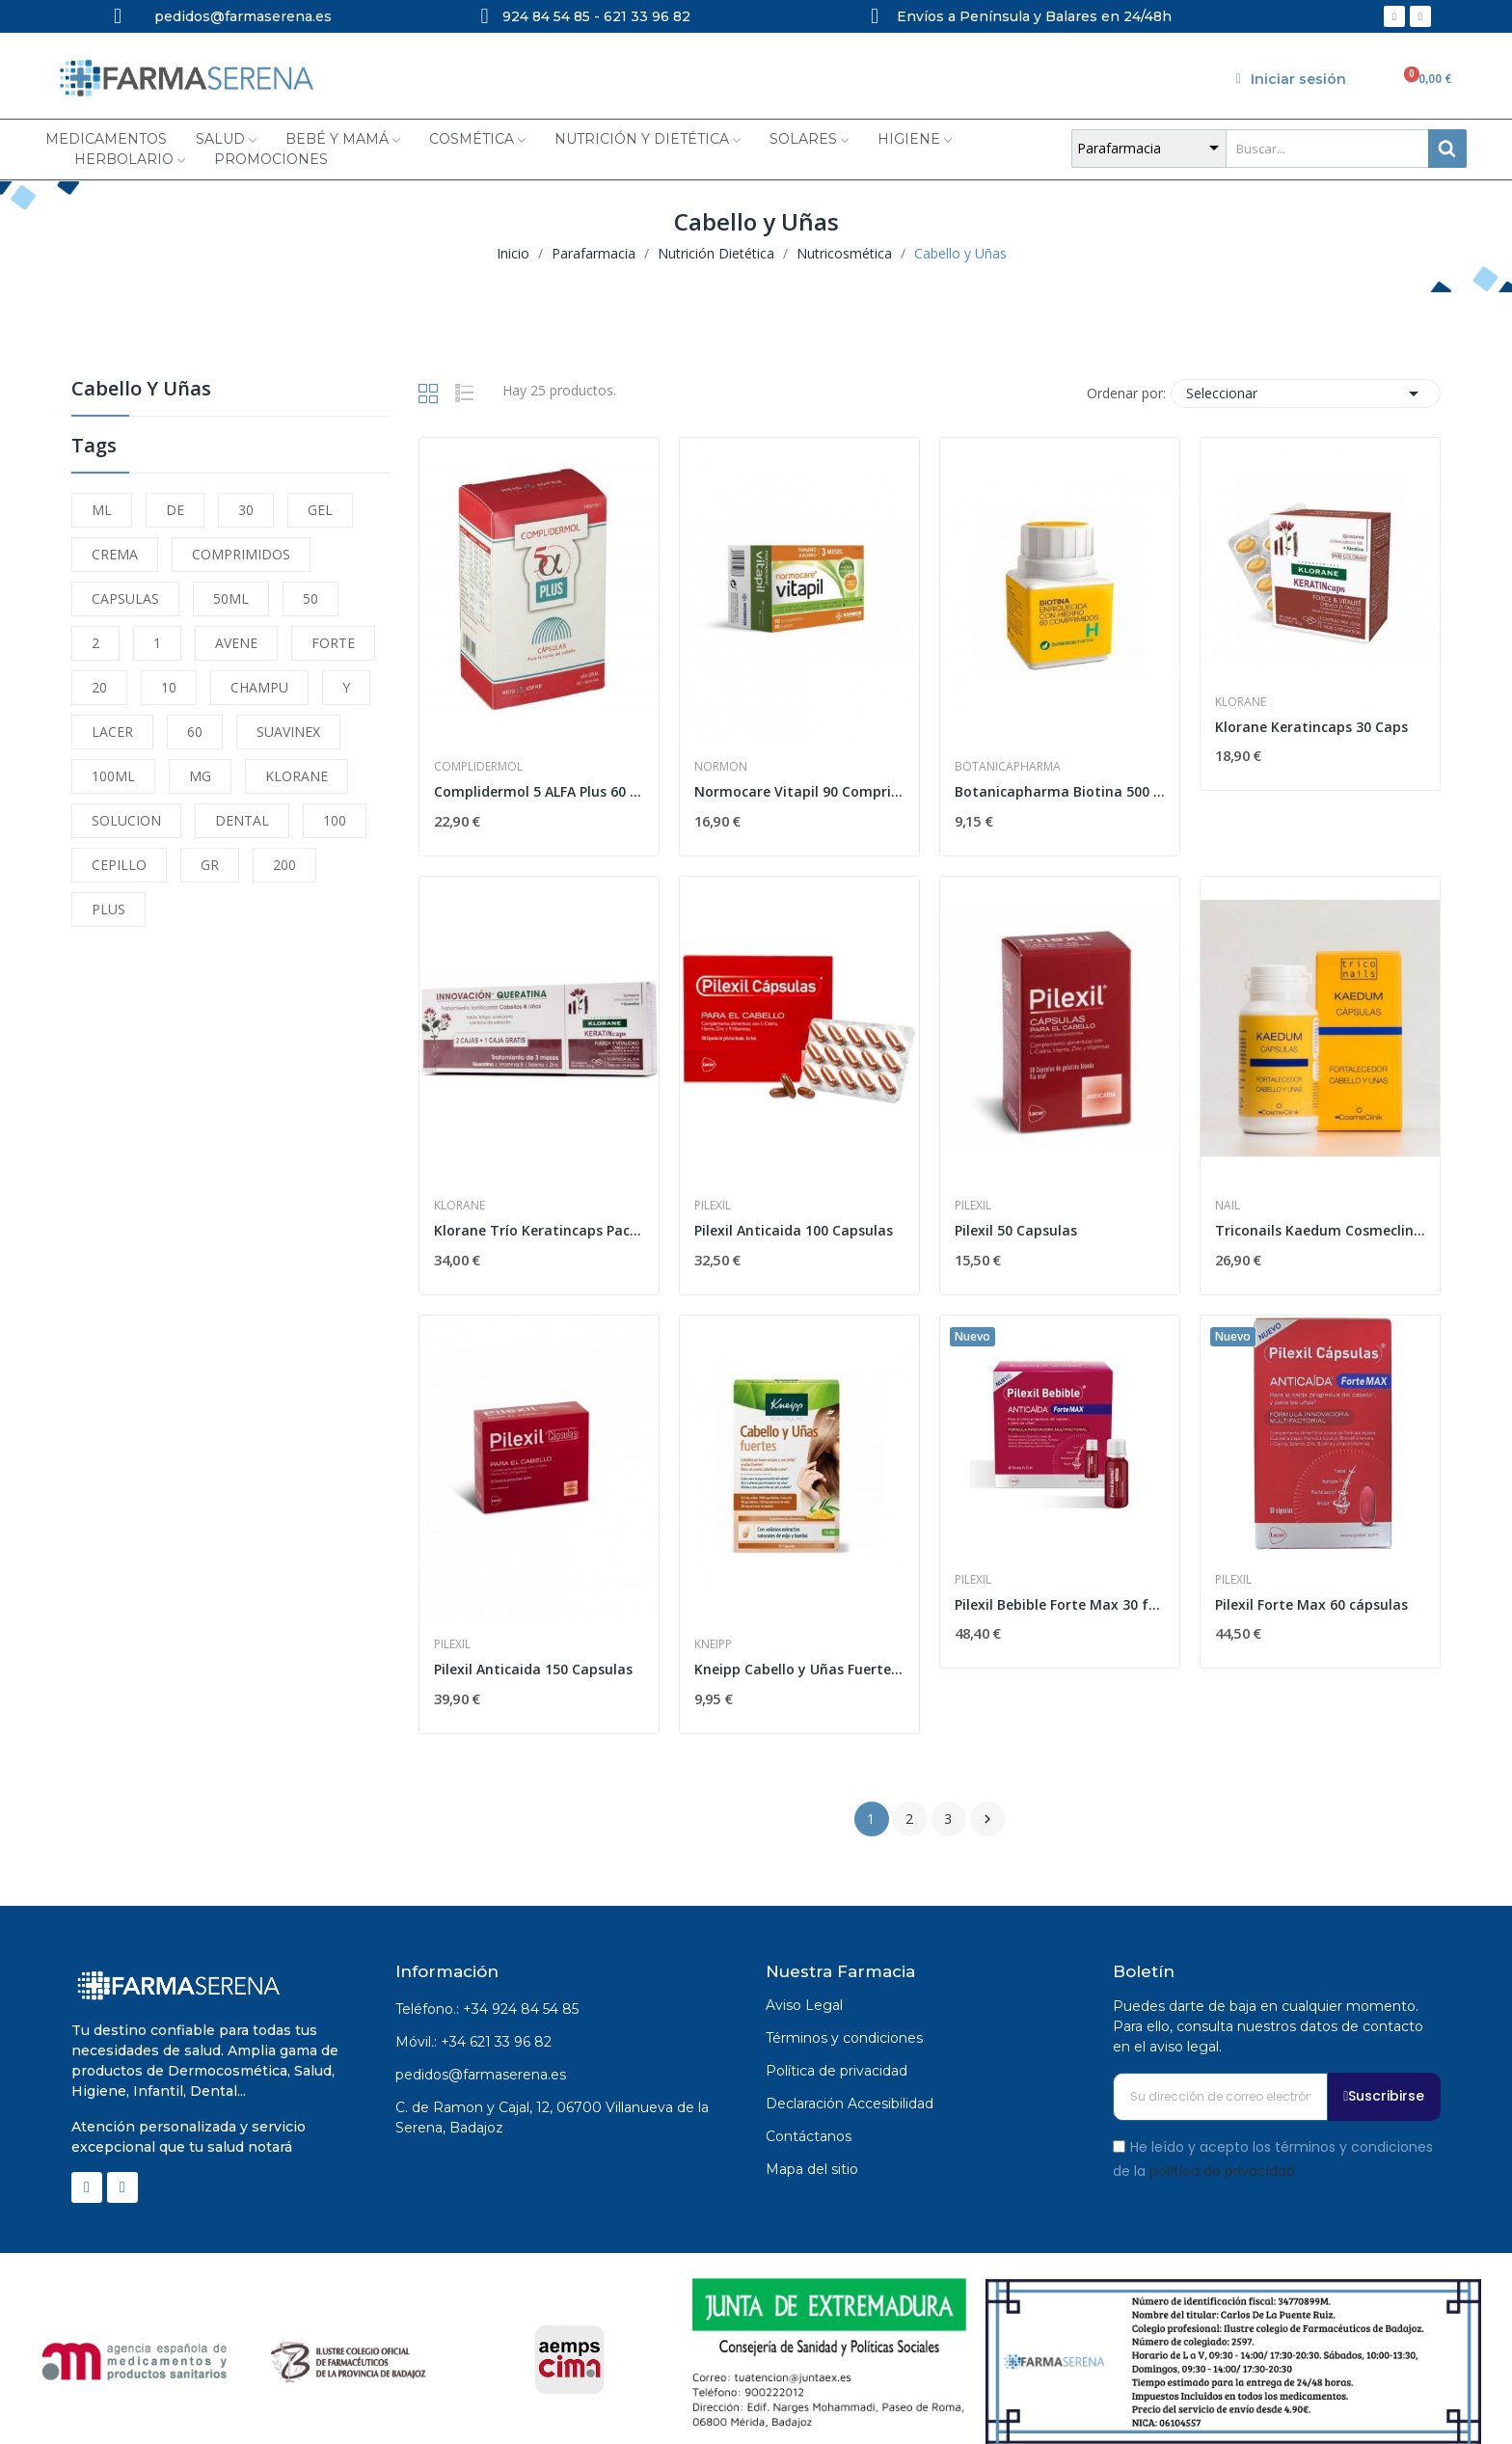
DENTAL (242, 820)
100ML (113, 776)
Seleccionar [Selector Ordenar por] (1305, 393)
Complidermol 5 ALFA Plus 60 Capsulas (539, 791)
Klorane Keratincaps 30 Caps (1311, 727)
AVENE (236, 643)
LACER (112, 731)
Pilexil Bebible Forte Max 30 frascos (1060, 1604)
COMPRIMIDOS (241, 554)
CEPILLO (119, 864)
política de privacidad (1222, 2171)
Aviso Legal (804, 2005)
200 (284, 864)
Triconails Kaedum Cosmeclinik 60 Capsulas (1320, 1230)
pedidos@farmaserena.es (480, 2074)
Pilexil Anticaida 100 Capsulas (793, 1230)
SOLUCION (126, 820)
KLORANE (296, 776)
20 (99, 687)
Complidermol (478, 767)
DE (175, 510)
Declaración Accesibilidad (849, 2103)
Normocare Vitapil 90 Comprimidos (799, 791)
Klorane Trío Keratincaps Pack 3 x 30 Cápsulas (539, 1230)
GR (210, 864)
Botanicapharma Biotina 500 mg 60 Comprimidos (1060, 791)
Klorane (1240, 702)
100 (334, 820)
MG (200, 776)
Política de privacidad (836, 2070)
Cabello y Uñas (141, 390)
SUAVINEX (288, 731)
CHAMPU (259, 687)
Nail (1227, 1205)
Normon (720, 767)
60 (194, 731)
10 (168, 687)
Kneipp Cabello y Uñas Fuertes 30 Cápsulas (799, 1669)
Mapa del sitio (812, 2169)
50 (310, 598)
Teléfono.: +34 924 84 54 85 (487, 2009)
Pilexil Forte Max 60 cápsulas (1311, 1604)
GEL (320, 510)
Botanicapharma (1008, 767)
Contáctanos (808, 2136)
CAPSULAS (125, 598)
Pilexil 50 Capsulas (1016, 1230)
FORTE (333, 643)
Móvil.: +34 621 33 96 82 (473, 2041)
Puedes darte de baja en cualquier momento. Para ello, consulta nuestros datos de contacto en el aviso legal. (1268, 2026)
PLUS (108, 909)
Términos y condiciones (844, 2038)
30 (246, 510)
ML (102, 510)
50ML (231, 598)
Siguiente (987, 1819)
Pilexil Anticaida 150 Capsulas (533, 1669)
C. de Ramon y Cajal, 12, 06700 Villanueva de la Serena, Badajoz (552, 2117)
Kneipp (713, 1644)
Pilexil (712, 1205)
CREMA (115, 554)
